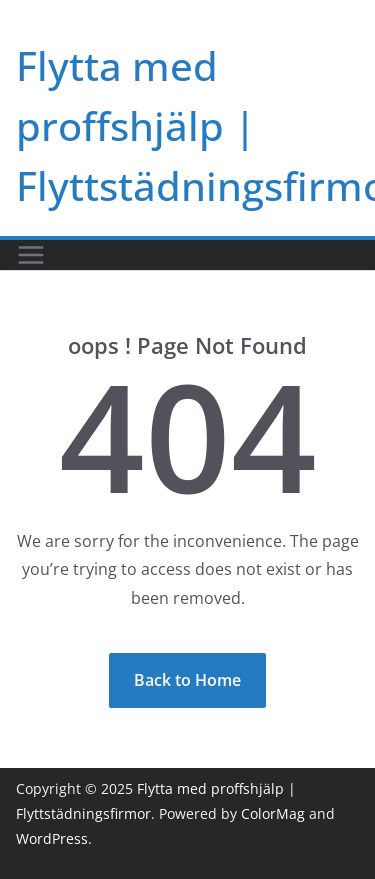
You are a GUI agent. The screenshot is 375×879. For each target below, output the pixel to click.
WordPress (52, 838)
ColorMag (273, 813)
